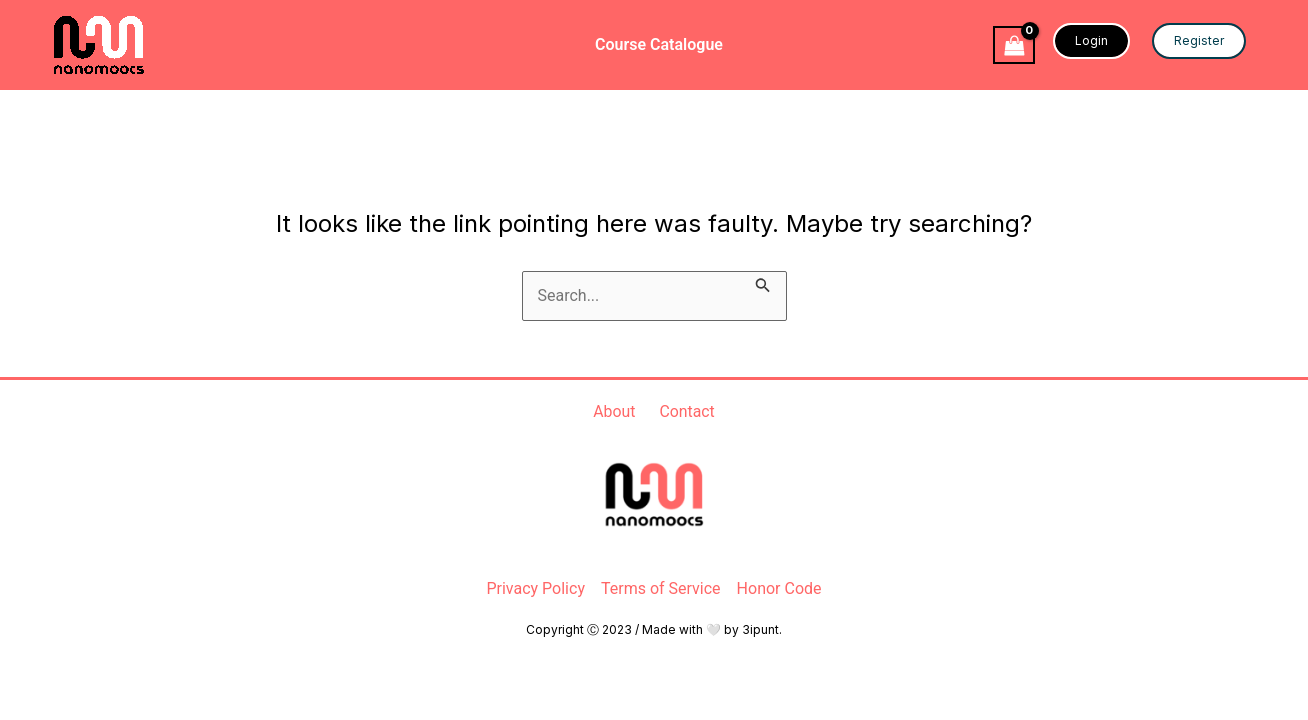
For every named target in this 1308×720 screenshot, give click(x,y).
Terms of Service (661, 588)
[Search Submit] (763, 283)
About (614, 411)
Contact (687, 411)
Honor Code (779, 588)
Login (1091, 40)
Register (1199, 40)
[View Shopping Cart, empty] (1014, 45)
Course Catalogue (659, 44)
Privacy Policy (535, 588)
